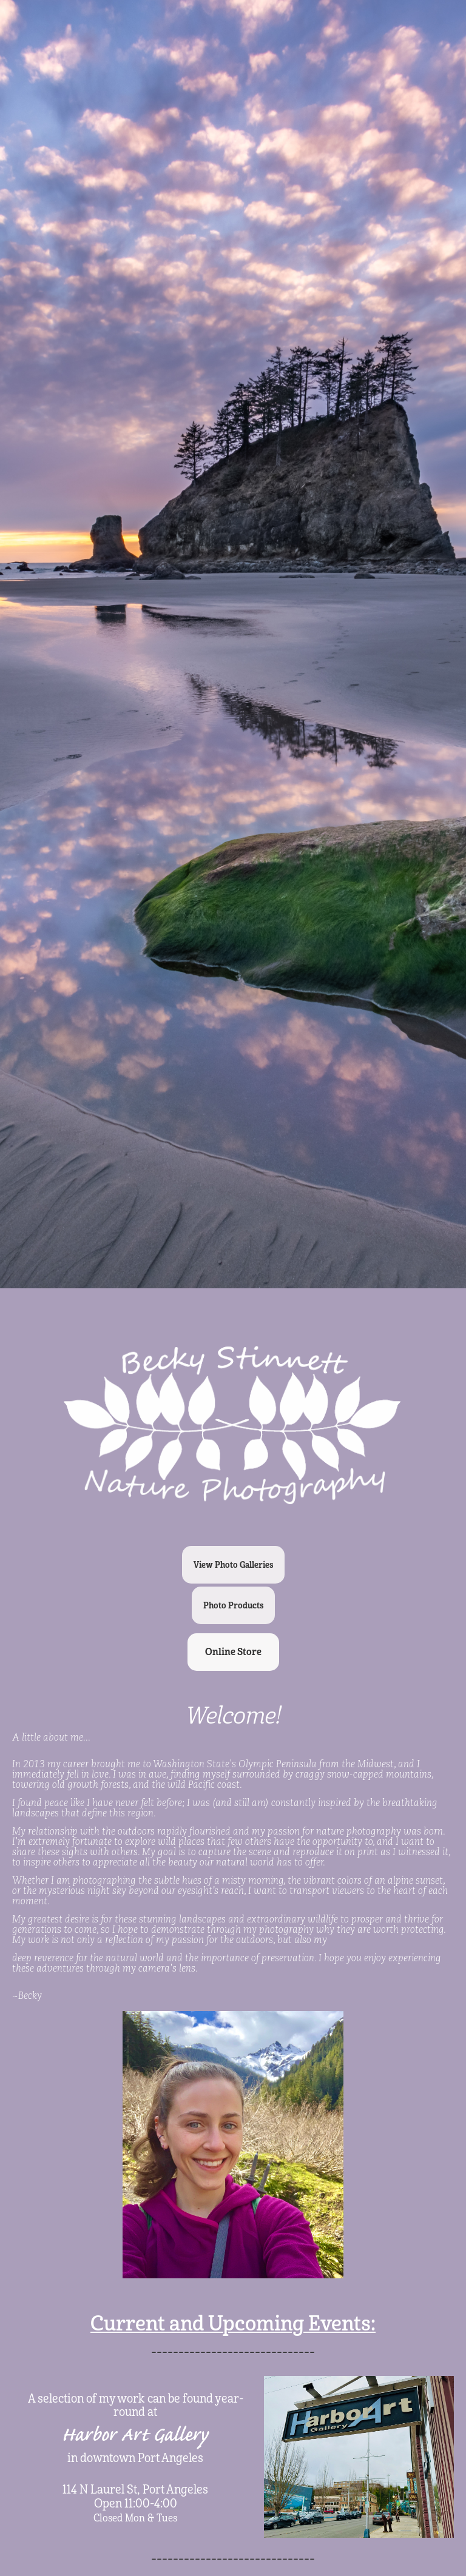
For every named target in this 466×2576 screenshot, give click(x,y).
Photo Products (233, 1605)
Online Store (233, 1651)
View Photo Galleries (233, 1564)
